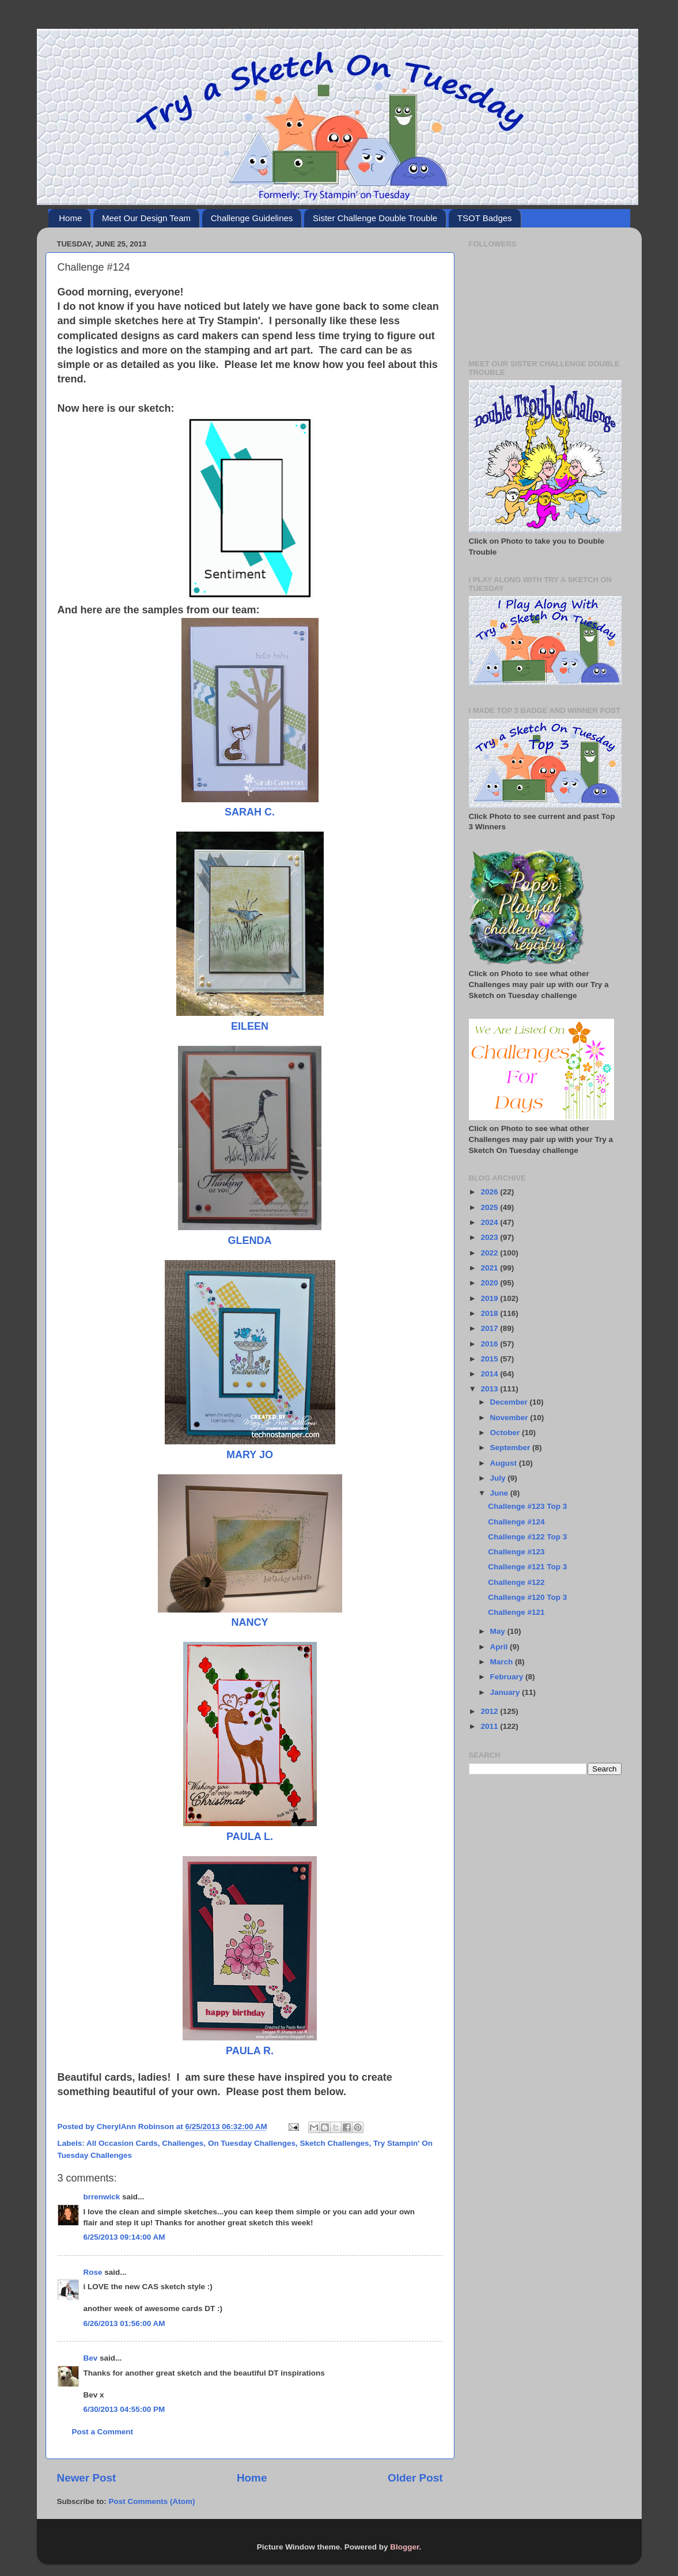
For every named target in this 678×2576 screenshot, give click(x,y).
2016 (490, 1344)
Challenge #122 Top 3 (527, 1536)
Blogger (404, 2547)
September (511, 1447)
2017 (490, 1328)
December (510, 1402)
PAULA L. (249, 1836)
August (504, 1463)
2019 (490, 1298)
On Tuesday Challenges (252, 2143)
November (510, 1417)
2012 (490, 1711)
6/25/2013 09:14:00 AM (124, 2237)
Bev (91, 2358)
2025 (490, 1207)
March (503, 1661)
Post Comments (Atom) (152, 2501)
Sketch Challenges (334, 2143)
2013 (490, 1388)
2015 (490, 1359)
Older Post (415, 2478)
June (500, 1493)
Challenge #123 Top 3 (527, 1506)
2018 (490, 1313)
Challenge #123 (516, 1551)
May (498, 1631)
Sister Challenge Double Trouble (375, 218)
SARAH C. (250, 812)
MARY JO (249, 1454)
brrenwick (102, 2196)
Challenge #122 (516, 1582)
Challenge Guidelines (252, 218)
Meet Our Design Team (146, 218)
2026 (490, 1192)
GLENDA (250, 1240)
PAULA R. (250, 2051)
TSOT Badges (484, 218)
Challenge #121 (516, 1612)
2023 (490, 1237)
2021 (490, 1268)
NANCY (249, 1622)
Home (70, 218)
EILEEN (249, 1026)
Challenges (182, 2143)
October (506, 1432)
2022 (490, 1253)
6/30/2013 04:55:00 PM (124, 2409)
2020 (490, 1282)
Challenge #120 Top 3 (527, 1597)
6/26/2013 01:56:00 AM (124, 2323)
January (506, 1692)
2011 (490, 1726)
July (499, 1478)
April (500, 1646)
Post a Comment (103, 2431)
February (508, 1676)
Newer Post (86, 2478)
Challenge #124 (516, 1521)
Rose (93, 2272)
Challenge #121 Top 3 (527, 1566)
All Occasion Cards (122, 2143)
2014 (490, 1373)
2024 (490, 1222)
